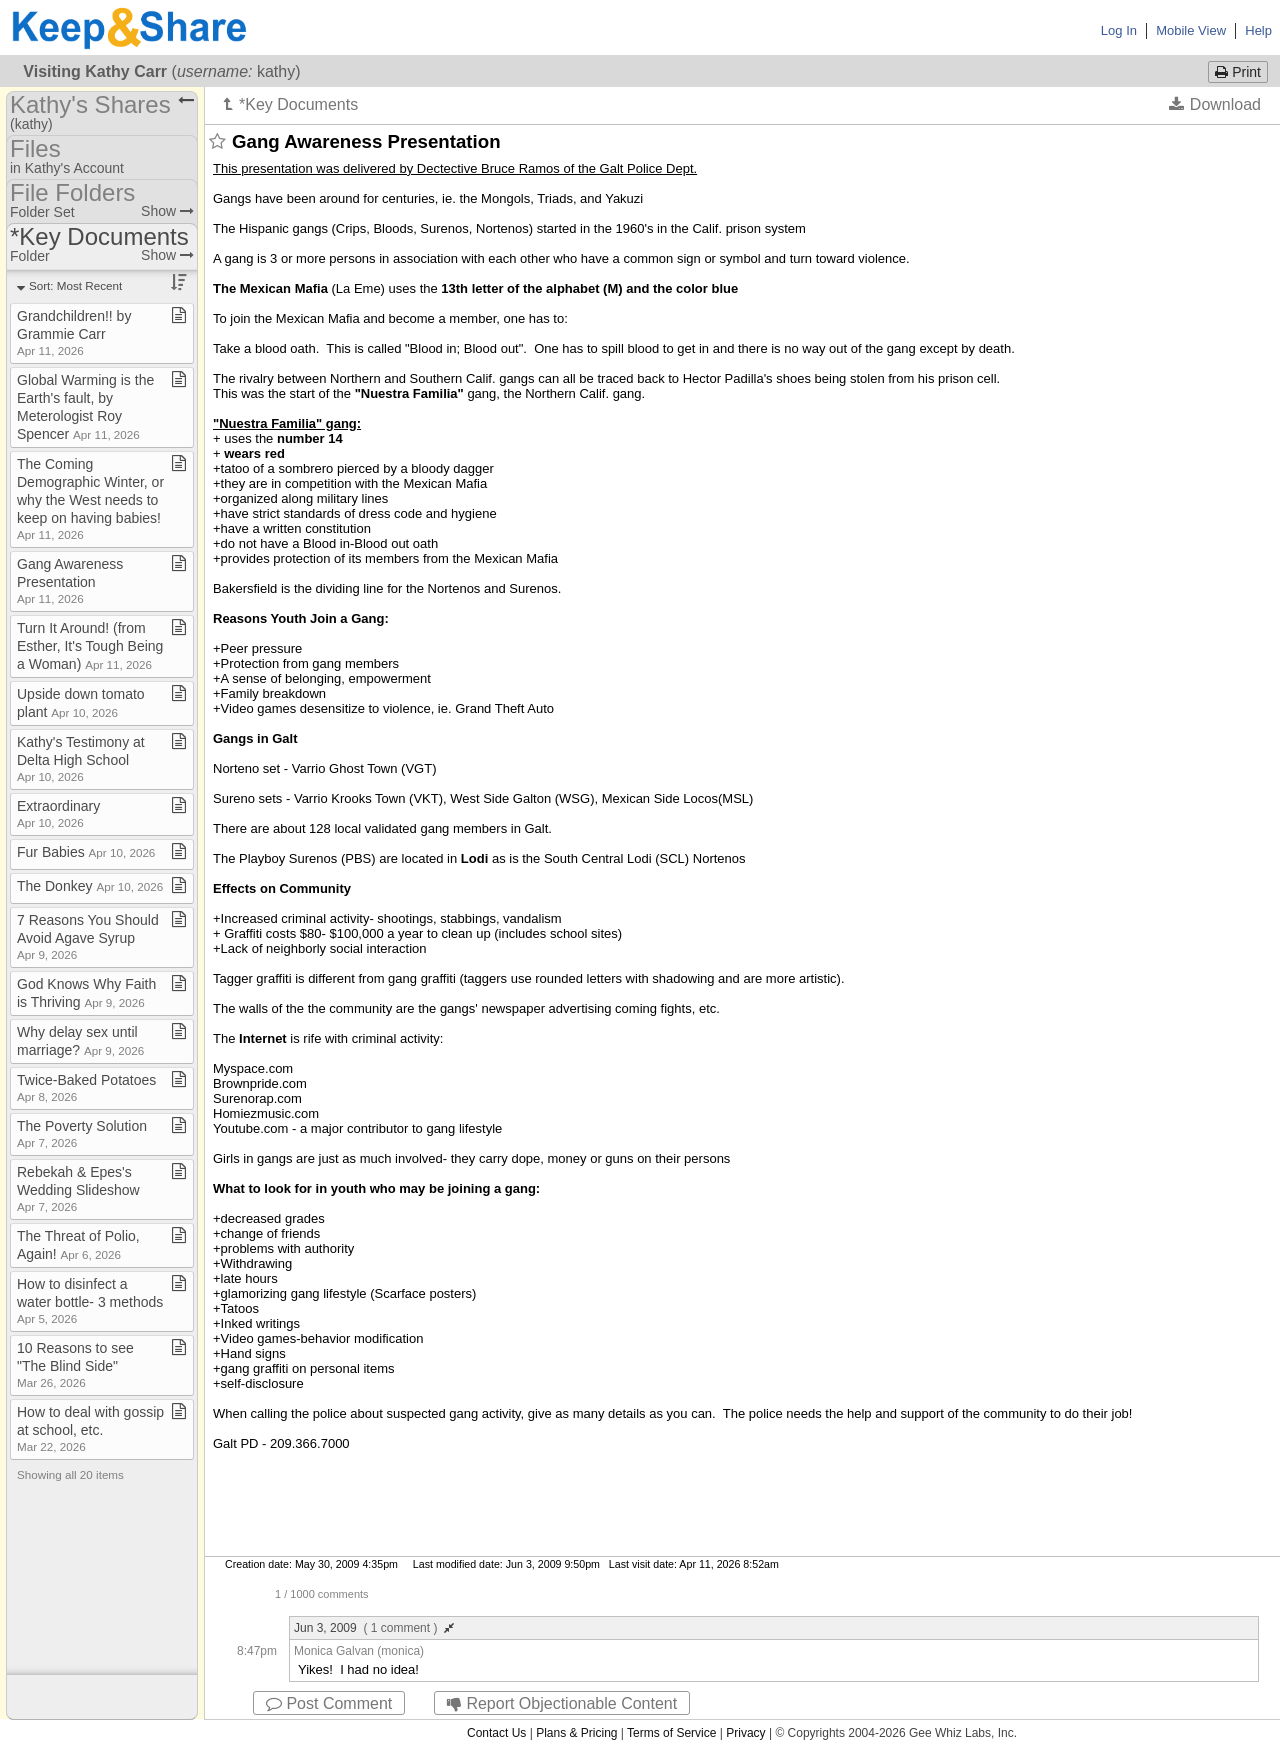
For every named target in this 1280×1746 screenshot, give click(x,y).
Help (1258, 30)
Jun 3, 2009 (374, 1628)
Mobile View (1191, 30)
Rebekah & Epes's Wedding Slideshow (78, 1188)
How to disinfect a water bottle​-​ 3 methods (90, 1300)
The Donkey (90, 886)
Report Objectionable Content (562, 1703)
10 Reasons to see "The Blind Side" (75, 1364)
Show (167, 211)
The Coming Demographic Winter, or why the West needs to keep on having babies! (90, 498)
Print (1238, 72)
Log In (1119, 30)
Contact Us (496, 1733)
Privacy (745, 1733)
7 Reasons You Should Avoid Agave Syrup (88, 936)
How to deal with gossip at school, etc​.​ (90, 1428)
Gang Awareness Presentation (70, 580)
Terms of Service (671, 1733)
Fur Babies (86, 852)
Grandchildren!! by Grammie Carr (74, 332)
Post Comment (329, 1703)
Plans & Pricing (576, 1733)
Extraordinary (58, 813)
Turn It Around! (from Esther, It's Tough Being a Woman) (90, 646)
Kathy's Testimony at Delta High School (81, 758)
